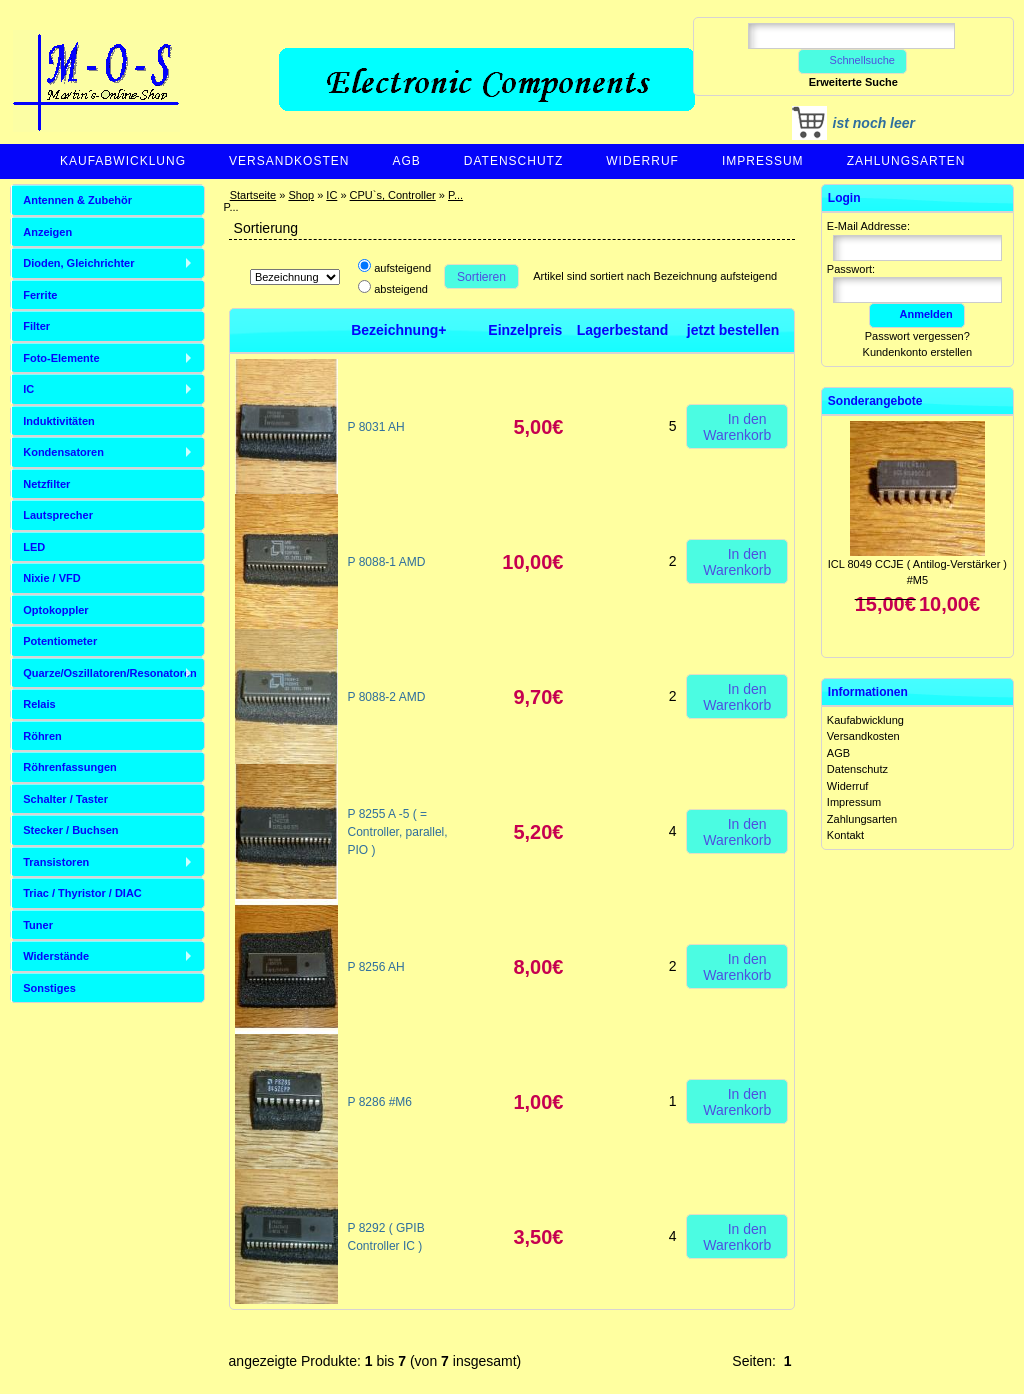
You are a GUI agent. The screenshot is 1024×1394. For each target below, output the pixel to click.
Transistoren (56, 862)
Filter (36, 326)
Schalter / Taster (65, 799)
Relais (39, 704)
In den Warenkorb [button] (737, 426)
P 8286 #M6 (380, 1102)
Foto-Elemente (61, 358)
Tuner (38, 925)
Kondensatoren (63, 452)
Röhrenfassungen (70, 767)
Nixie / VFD (51, 578)
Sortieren (481, 277)
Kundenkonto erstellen (917, 352)
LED (34, 547)
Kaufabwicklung (123, 161)
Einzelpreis (525, 330)
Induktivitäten (59, 421)
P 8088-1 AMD (387, 562)
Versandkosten (289, 161)
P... (455, 195)
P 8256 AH (376, 967)
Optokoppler (55, 610)
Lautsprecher (58, 515)
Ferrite (40, 295)
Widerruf (642, 161)
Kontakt (845, 835)
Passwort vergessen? (917, 336)
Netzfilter (46, 484)
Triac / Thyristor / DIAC (82, 893)
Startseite (253, 195)
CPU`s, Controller (393, 195)
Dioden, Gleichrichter (78, 263)
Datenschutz (513, 161)
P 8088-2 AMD (387, 697)
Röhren (42, 736)
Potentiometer (60, 641)
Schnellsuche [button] (852, 60)
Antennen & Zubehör (77, 200)
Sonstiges (49, 988)
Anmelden (917, 314)
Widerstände (56, 956)
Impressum (763, 161)
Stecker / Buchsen (70, 830)
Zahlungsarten (906, 161)
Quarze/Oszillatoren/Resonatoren (110, 673)
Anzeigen (47, 232)
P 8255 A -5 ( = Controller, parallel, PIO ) (398, 832)
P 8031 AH (376, 427)
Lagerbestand (623, 330)
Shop (301, 195)
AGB (406, 161)
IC (331, 195)
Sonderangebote (875, 401)
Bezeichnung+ (398, 330)
